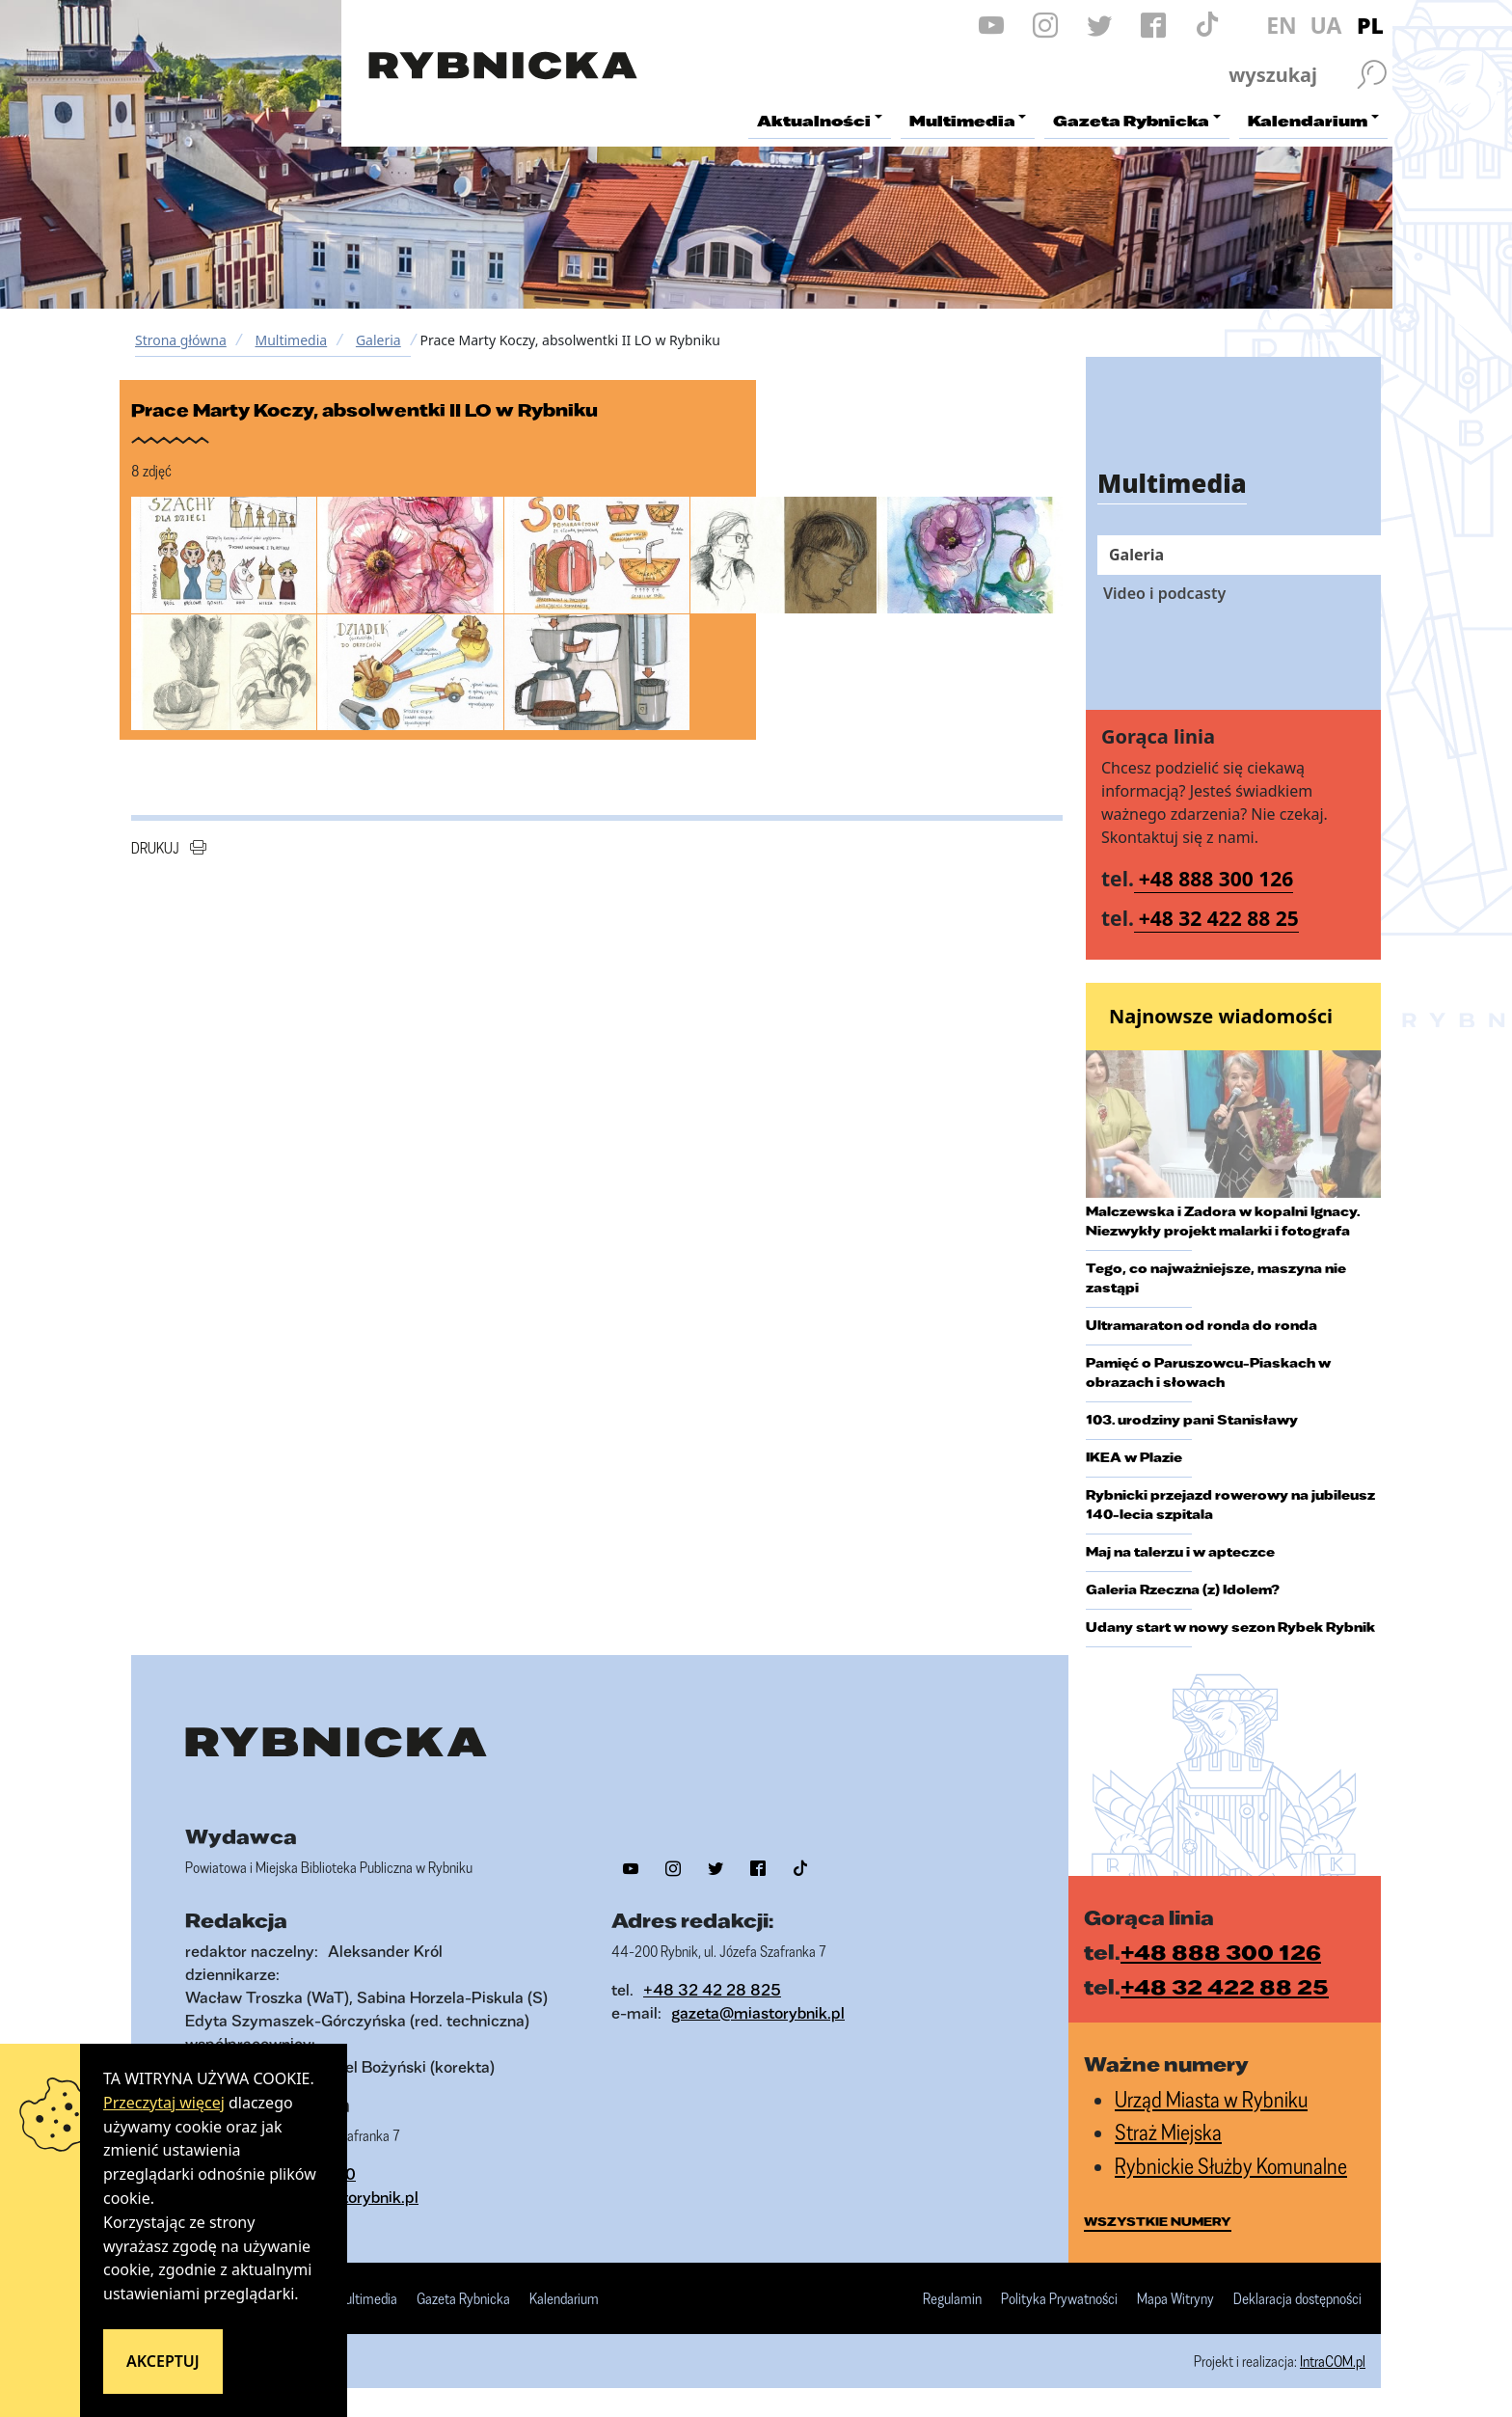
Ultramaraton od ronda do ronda (1201, 1325)
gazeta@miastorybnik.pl (758, 2012)
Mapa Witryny (1175, 2299)
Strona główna (181, 340)
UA (1325, 25)
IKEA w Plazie (1134, 1457)
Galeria (378, 340)
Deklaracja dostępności (1297, 2299)
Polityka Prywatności (1059, 2299)
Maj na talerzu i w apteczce (1180, 1552)
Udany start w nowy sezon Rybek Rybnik (1230, 1627)
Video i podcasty (1164, 593)
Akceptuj (163, 2361)
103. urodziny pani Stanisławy (1192, 1419)
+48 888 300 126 (1216, 878)
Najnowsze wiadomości (1221, 1016)
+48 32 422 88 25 (1219, 918)
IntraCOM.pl (1332, 2361)
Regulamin (952, 2299)
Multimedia (291, 340)
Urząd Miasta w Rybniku (1211, 2099)
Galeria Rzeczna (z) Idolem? (1183, 1589)
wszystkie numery (1157, 2221)
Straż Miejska (1168, 2132)
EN (1281, 25)
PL (1370, 25)
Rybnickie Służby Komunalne (1231, 2166)
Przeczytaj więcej (164, 2102)
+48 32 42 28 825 (712, 1989)
